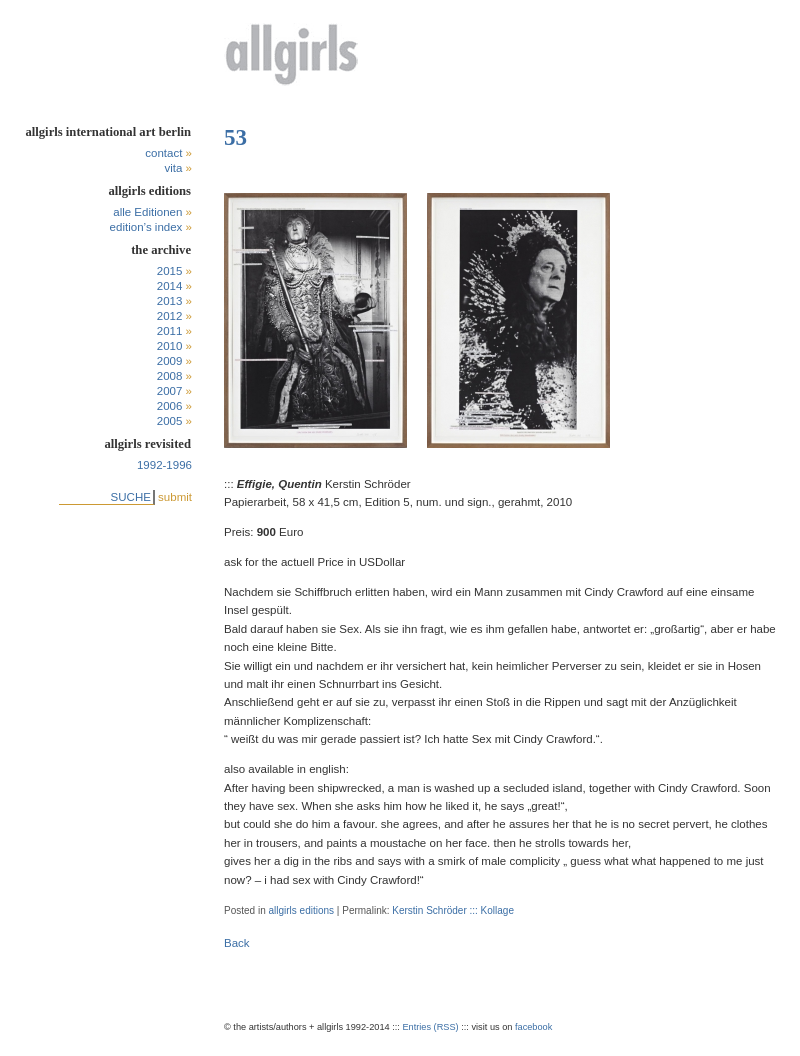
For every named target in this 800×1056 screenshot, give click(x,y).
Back (237, 943)
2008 (170, 376)
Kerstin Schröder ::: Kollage (453, 910)
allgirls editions (301, 910)
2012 (170, 316)
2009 (170, 361)
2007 (170, 391)
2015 (170, 271)
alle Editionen (147, 212)
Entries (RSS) (430, 1027)
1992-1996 (164, 465)
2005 (170, 421)
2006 (170, 406)
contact (163, 153)
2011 (170, 331)
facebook (533, 1027)
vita (173, 168)
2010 (170, 346)
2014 (170, 286)
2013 (170, 301)
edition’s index (146, 227)
